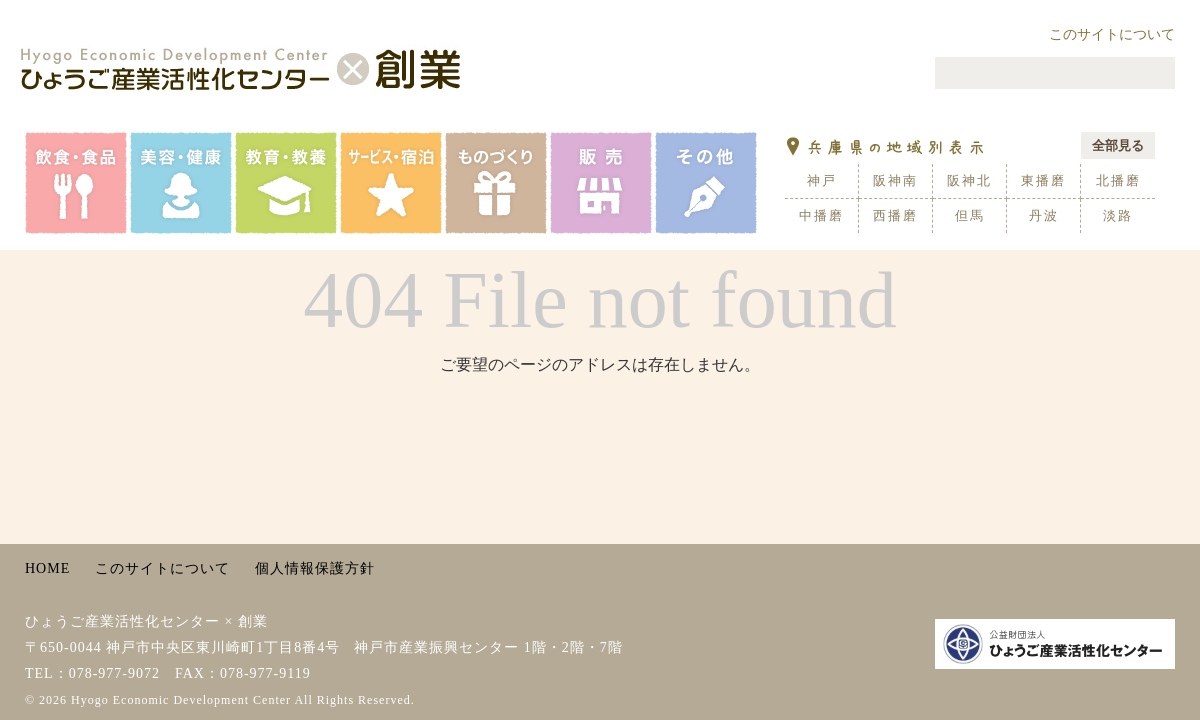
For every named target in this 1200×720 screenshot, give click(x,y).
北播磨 (1118, 180)
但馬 (970, 215)
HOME (47, 568)
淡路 (1118, 215)
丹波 (1044, 215)
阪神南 (895, 180)
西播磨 (895, 215)
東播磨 (1043, 180)
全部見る (1118, 145)
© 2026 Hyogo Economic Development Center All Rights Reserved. (220, 700)
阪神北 (969, 180)
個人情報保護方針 (315, 568)
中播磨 (821, 215)
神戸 (822, 180)
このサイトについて (1112, 34)
